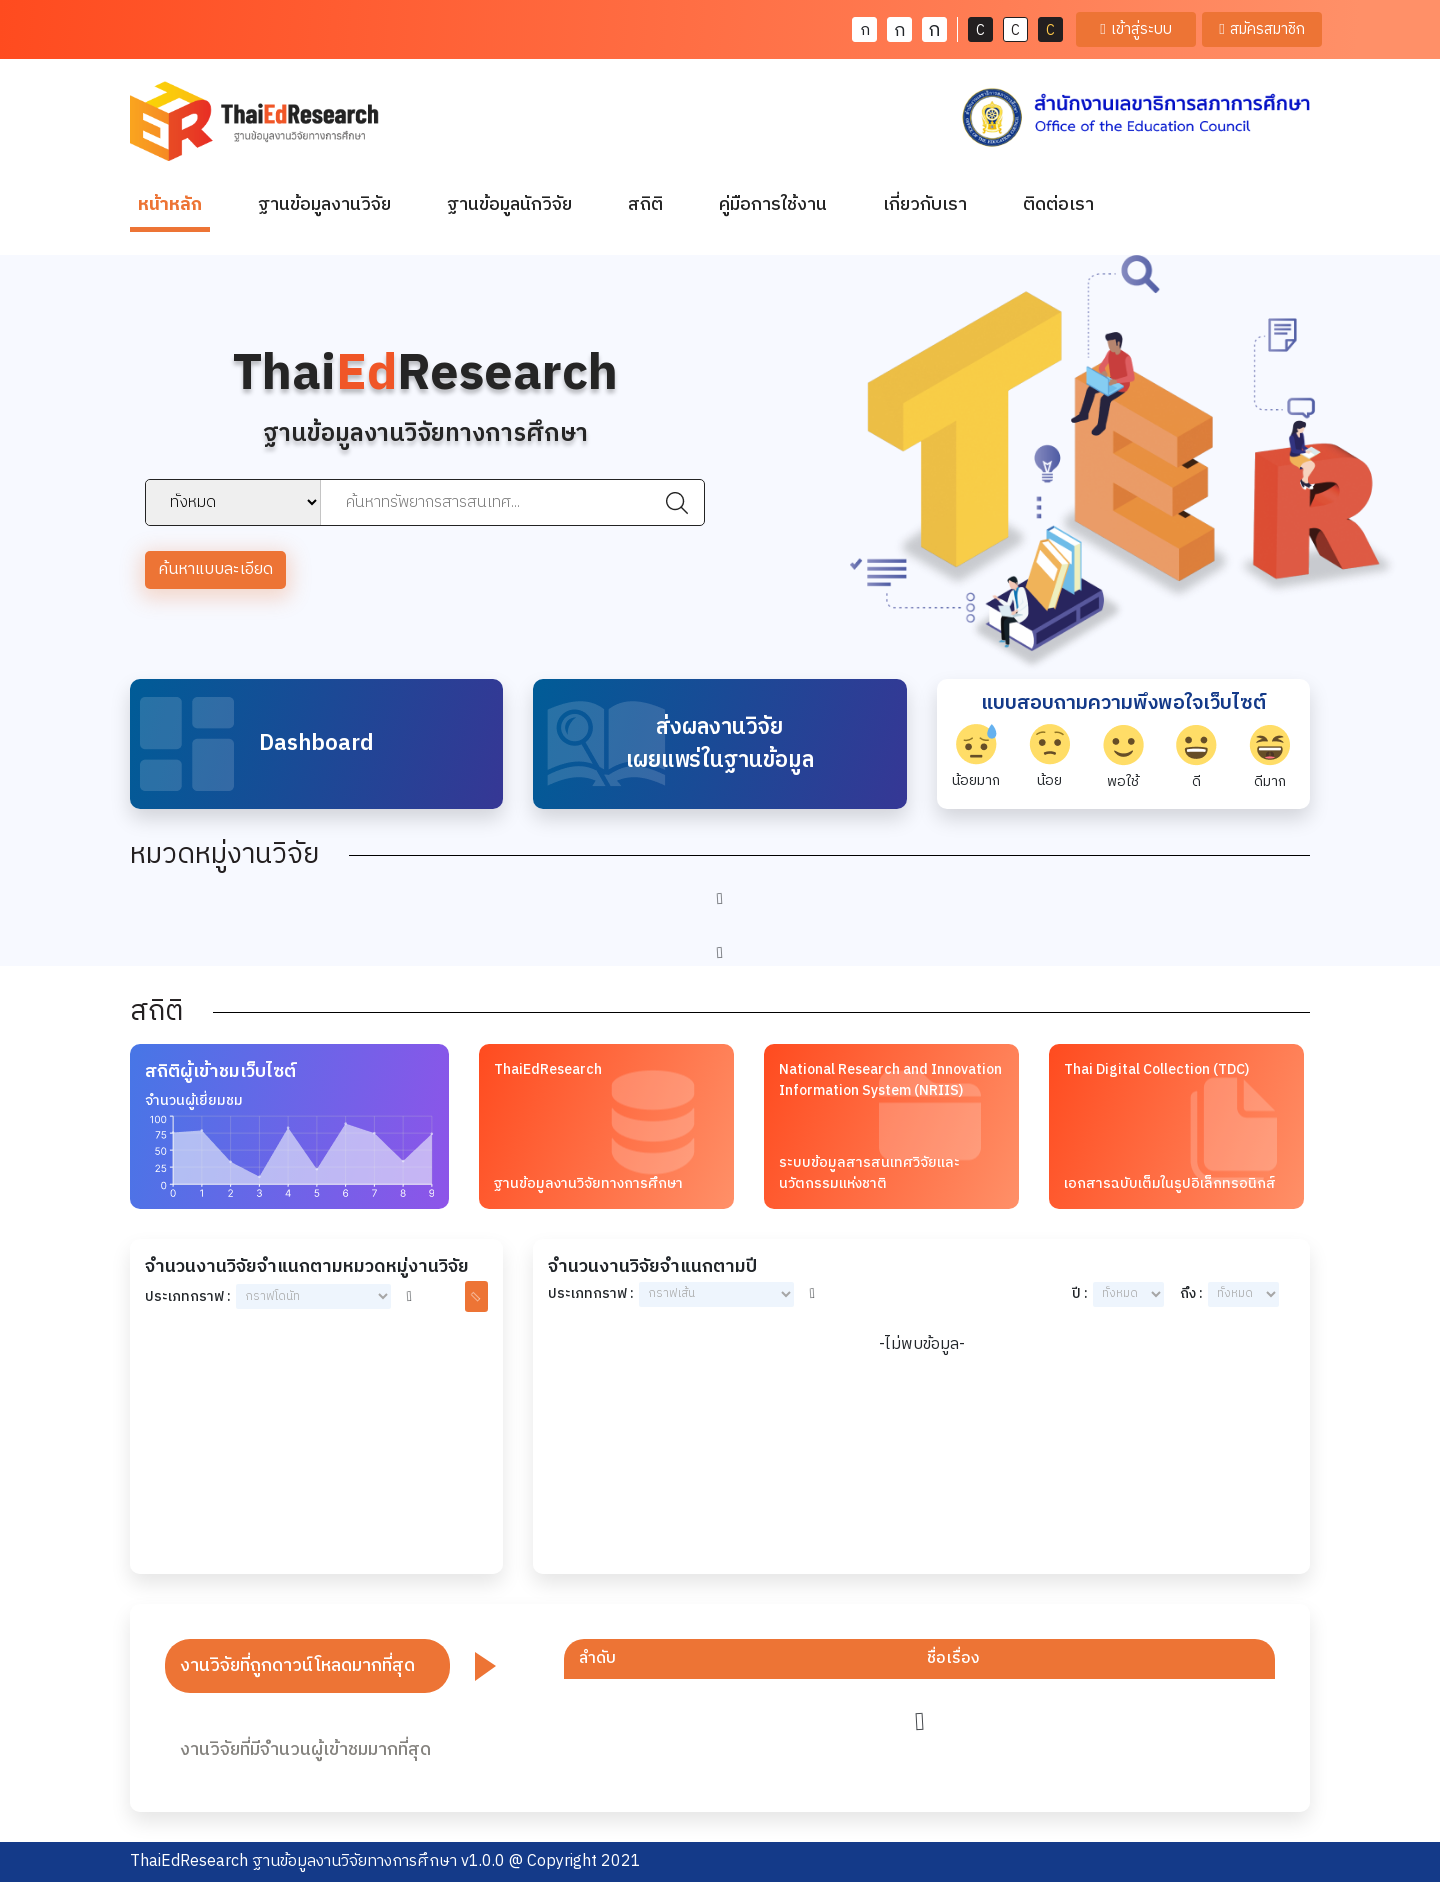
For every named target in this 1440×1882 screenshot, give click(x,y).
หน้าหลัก (174, 204)
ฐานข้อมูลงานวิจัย (324, 205)
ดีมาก (1270, 758)
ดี (1196, 758)
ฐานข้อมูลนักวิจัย (509, 205)
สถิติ (645, 205)
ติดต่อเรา (1058, 205)
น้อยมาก (976, 757)
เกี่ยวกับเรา (925, 205)
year (1128, 1294)
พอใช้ (1123, 758)
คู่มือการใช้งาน (773, 205)
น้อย (1049, 757)
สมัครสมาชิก (1261, 29)
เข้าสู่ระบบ (1135, 29)
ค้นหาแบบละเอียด (215, 569)
